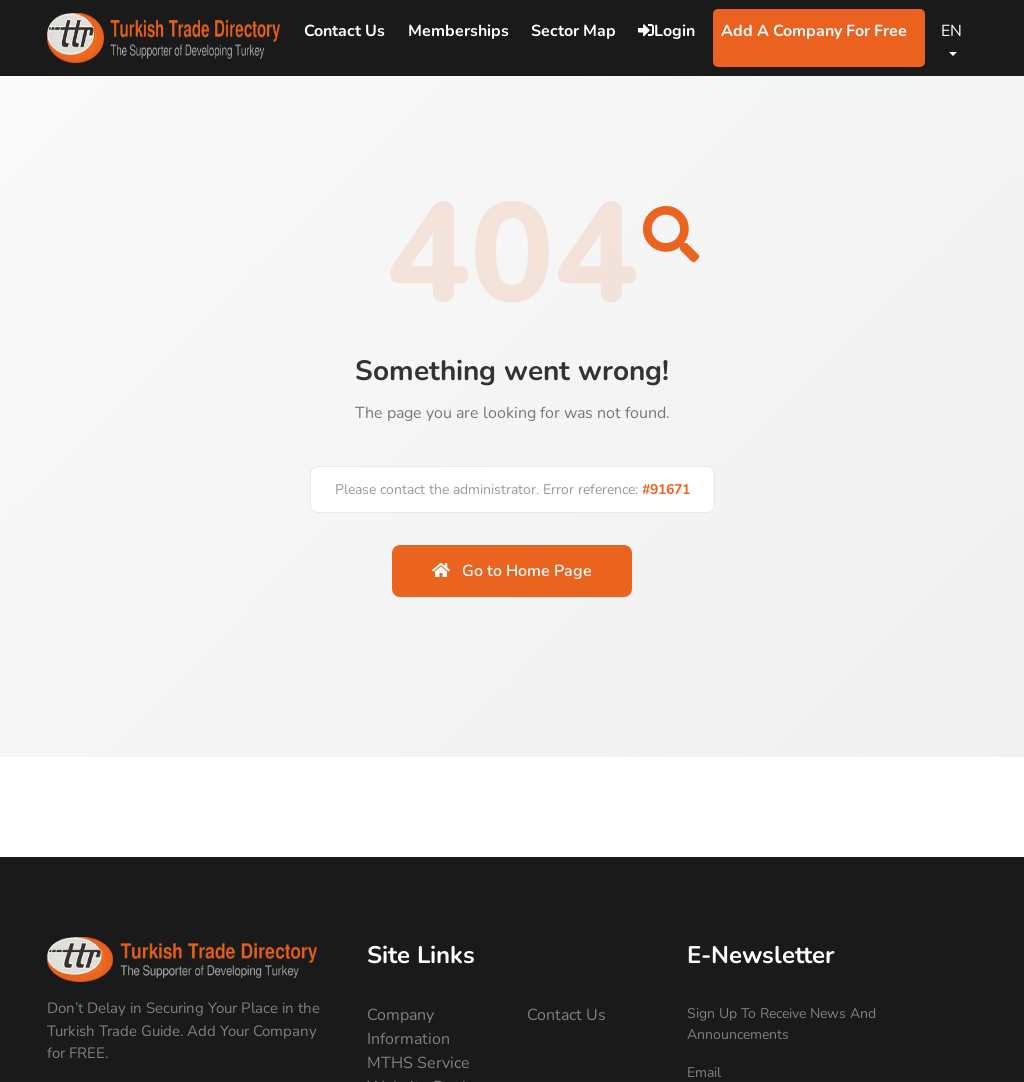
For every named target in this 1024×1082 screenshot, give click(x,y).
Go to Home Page (512, 571)
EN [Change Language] (951, 31)
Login (666, 31)
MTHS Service (418, 1063)
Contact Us (566, 1015)
